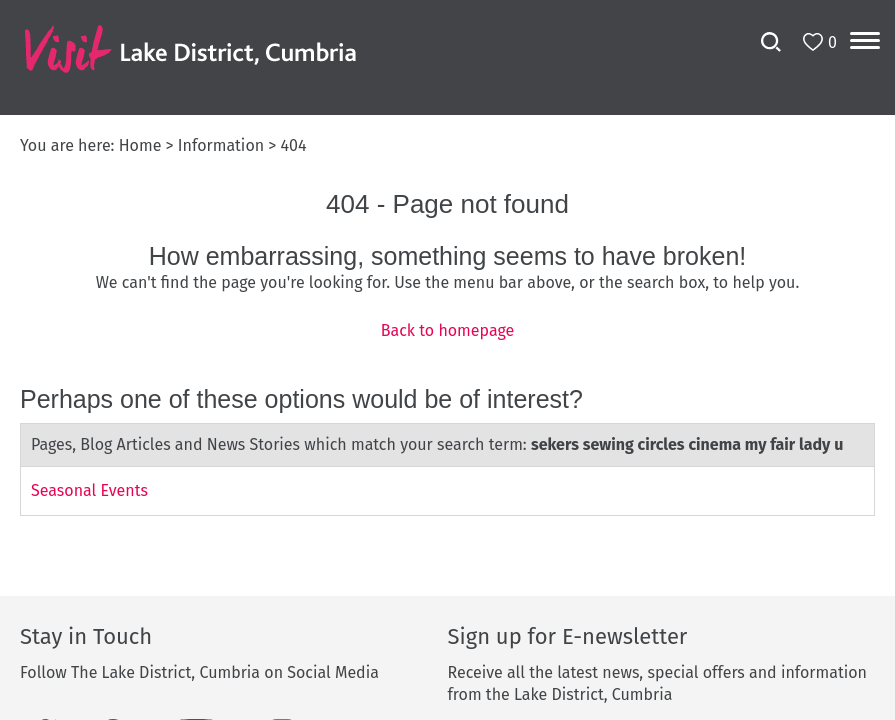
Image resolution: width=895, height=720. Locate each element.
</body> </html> (447, 360)
